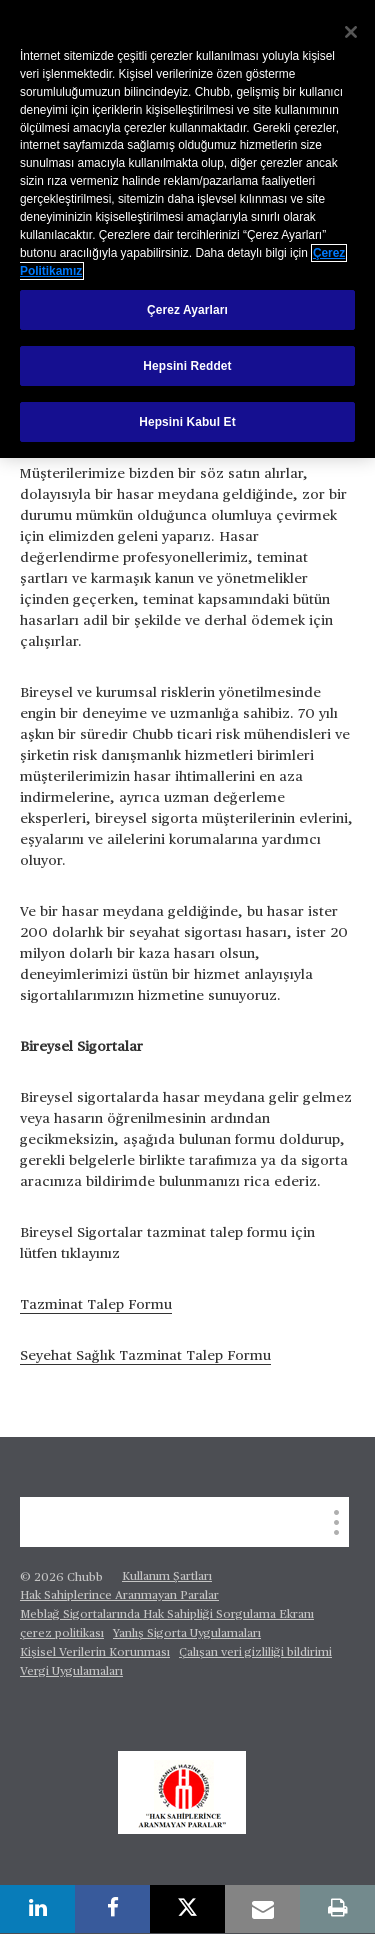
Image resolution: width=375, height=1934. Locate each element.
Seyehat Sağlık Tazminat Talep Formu (145, 1356)
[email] (262, 1909)
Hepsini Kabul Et (187, 422)
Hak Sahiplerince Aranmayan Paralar (119, 1596)
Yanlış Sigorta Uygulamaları (187, 1634)
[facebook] (112, 1909)
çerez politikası (62, 1634)
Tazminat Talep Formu (96, 1305)
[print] (337, 1909)
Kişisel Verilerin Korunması (95, 1653)
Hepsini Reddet (187, 366)
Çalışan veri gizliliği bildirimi (255, 1653)
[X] (187, 1909)
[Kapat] (351, 32)
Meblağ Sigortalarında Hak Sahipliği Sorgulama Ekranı (167, 1615)
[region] (187, 229)
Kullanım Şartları (167, 1577)
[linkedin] (37, 1909)
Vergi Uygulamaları (71, 1672)
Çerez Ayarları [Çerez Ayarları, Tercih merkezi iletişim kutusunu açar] (187, 310)
